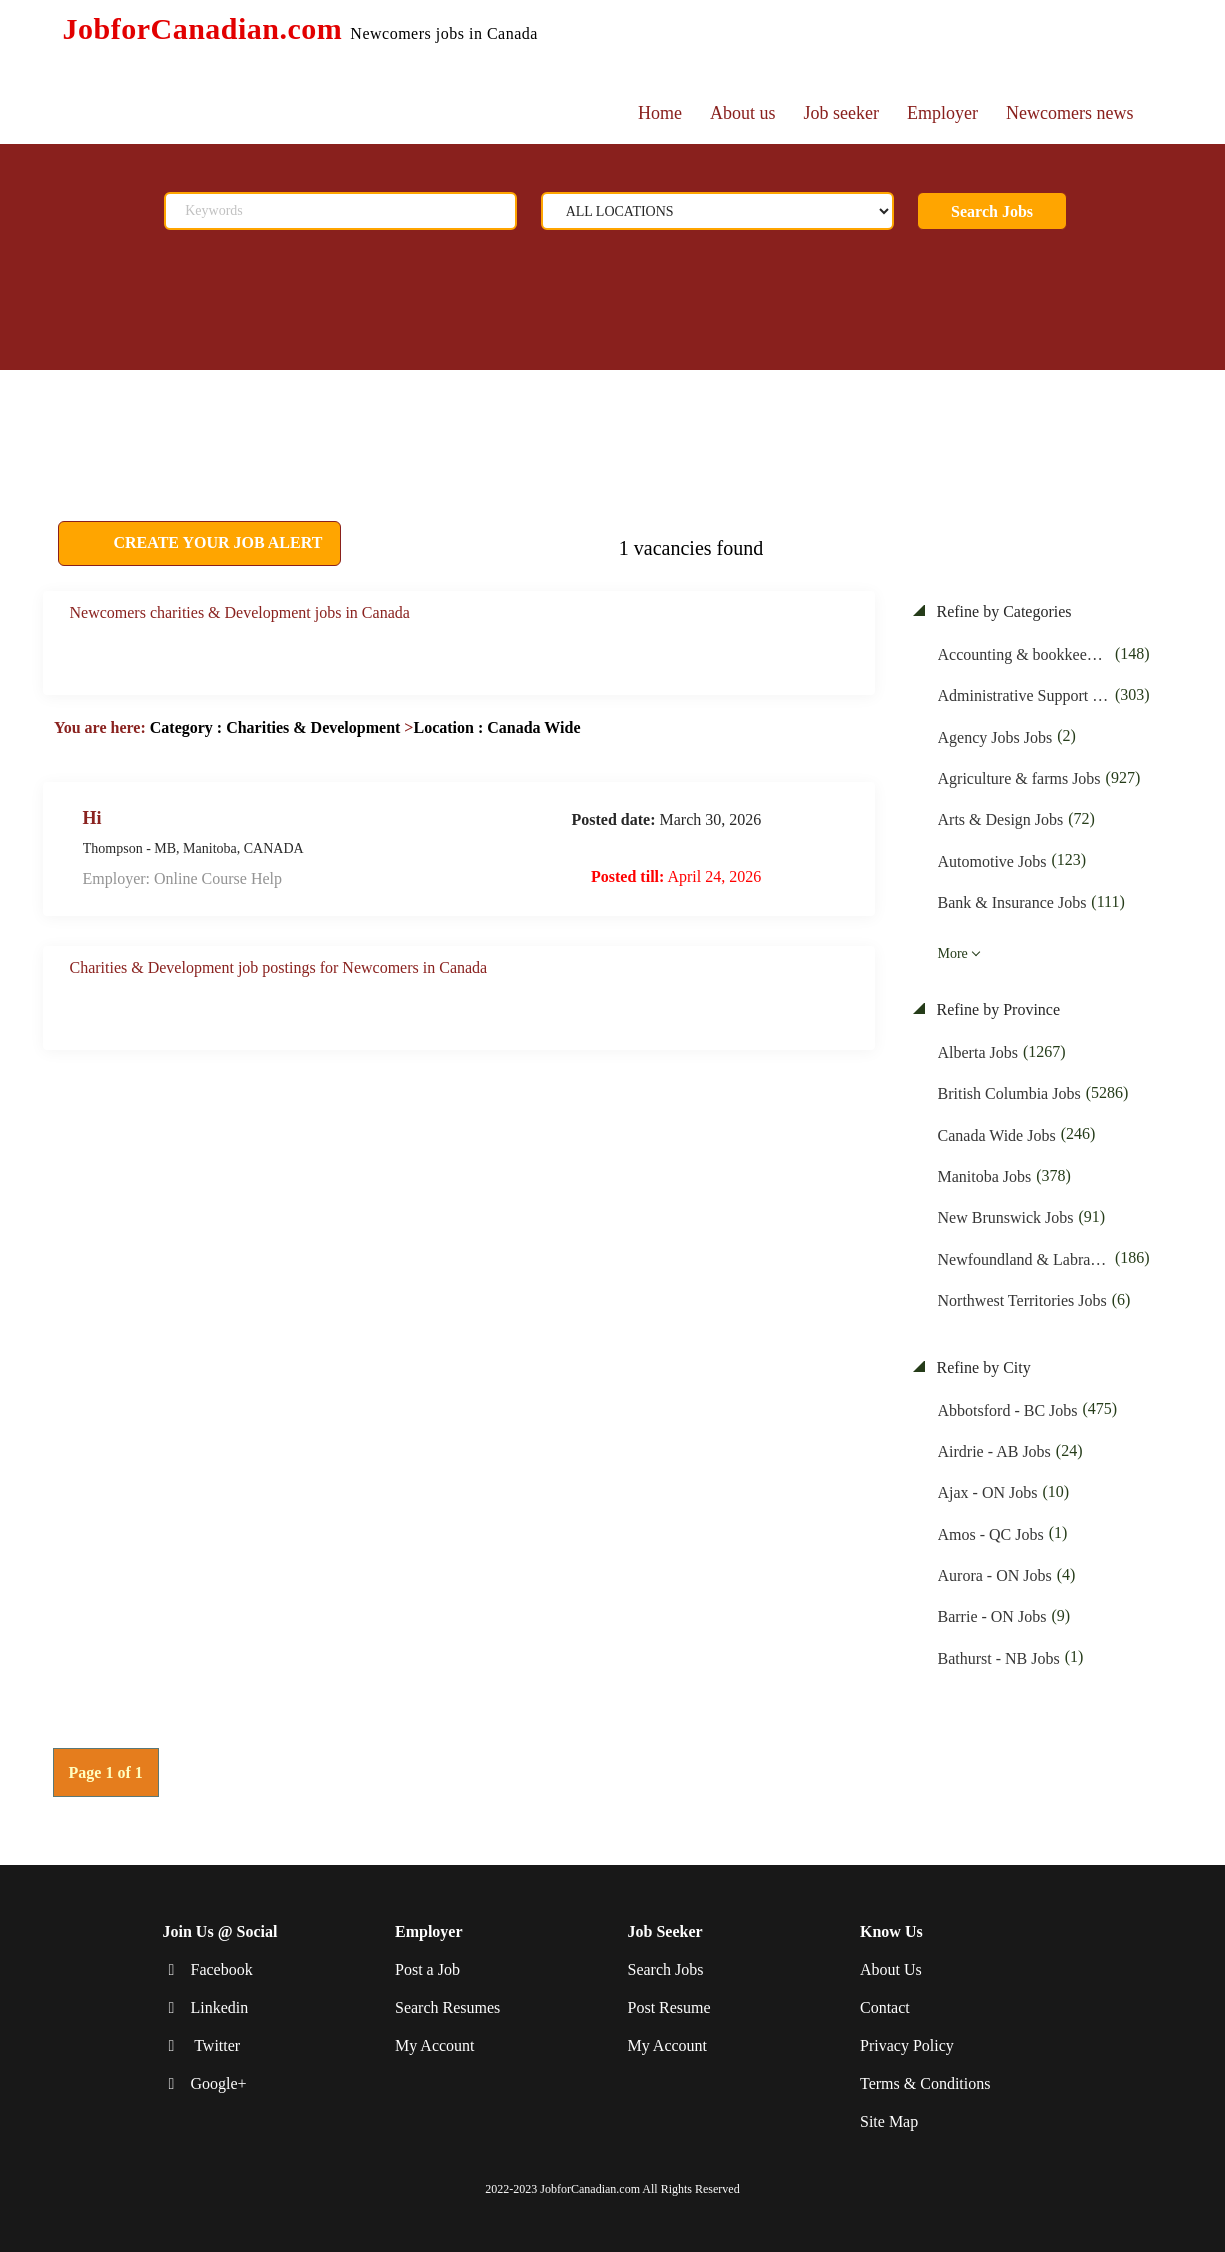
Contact (885, 2007)
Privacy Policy (907, 2045)
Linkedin (220, 2007)
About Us (891, 1969)
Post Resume (669, 2007)
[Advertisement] (508, 420)
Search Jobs (992, 211)
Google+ (219, 2083)
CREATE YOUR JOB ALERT (216, 542)
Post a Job (427, 1969)
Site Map (889, 2120)
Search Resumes (447, 2007)
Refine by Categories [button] (1002, 611)
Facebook (222, 1969)
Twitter (216, 2045)
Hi (92, 817)
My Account (435, 2045)
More (953, 953)
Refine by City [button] (982, 1367)
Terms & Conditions (925, 2083)
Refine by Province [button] (997, 1009)
